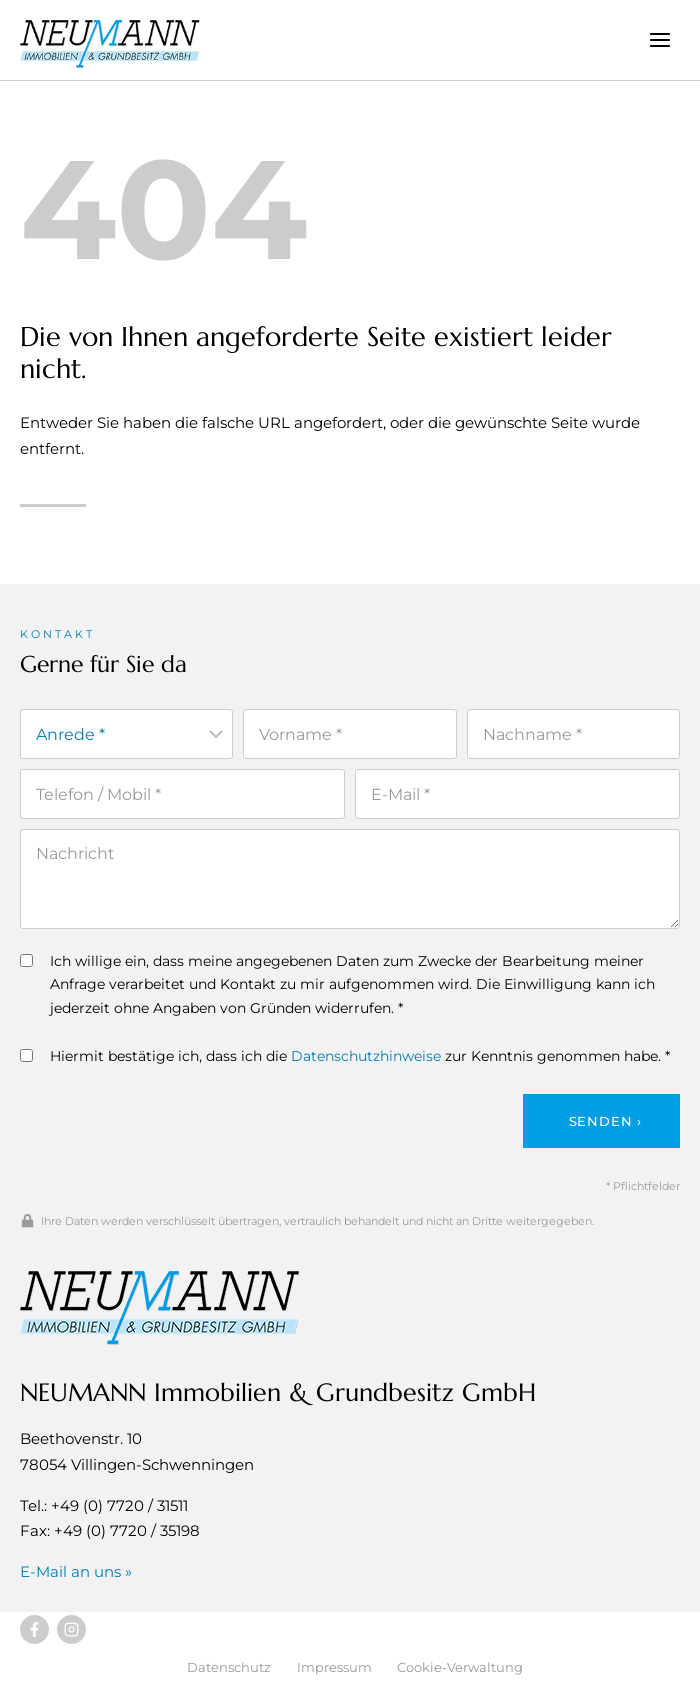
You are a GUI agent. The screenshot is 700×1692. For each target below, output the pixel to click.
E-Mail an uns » (76, 1571)
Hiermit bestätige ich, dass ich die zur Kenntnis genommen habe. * (345, 1056)
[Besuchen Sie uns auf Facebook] (34, 1629)
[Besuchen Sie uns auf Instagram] (71, 1629)
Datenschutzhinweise (366, 1056)
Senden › (605, 1121)
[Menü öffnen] (659, 39)
